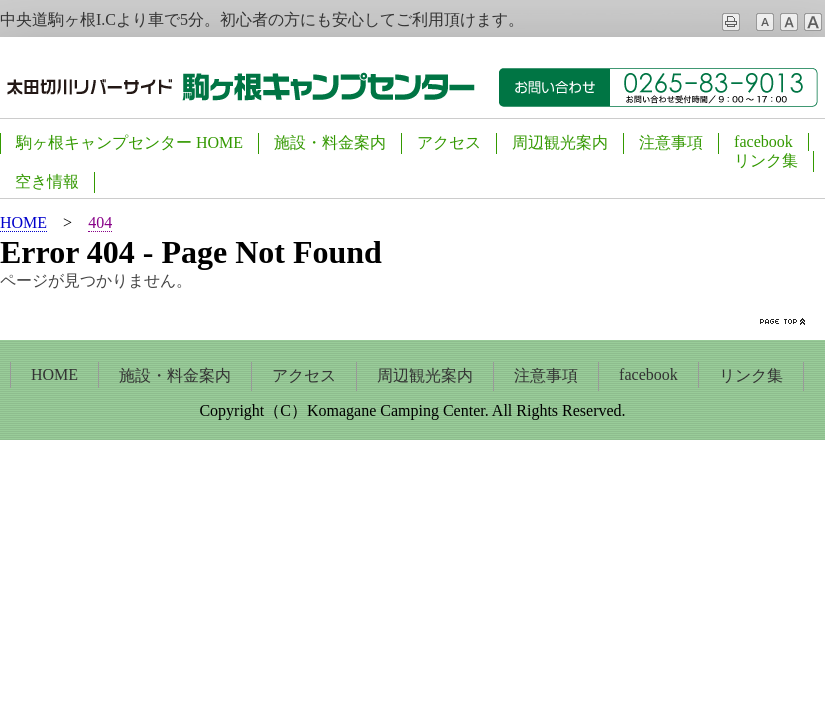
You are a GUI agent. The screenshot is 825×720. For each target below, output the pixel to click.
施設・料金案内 (330, 142)
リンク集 (766, 160)
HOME (54, 374)
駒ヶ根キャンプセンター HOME (129, 142)
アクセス (449, 142)
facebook (763, 141)
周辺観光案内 (560, 142)
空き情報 (47, 181)
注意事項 (671, 142)
